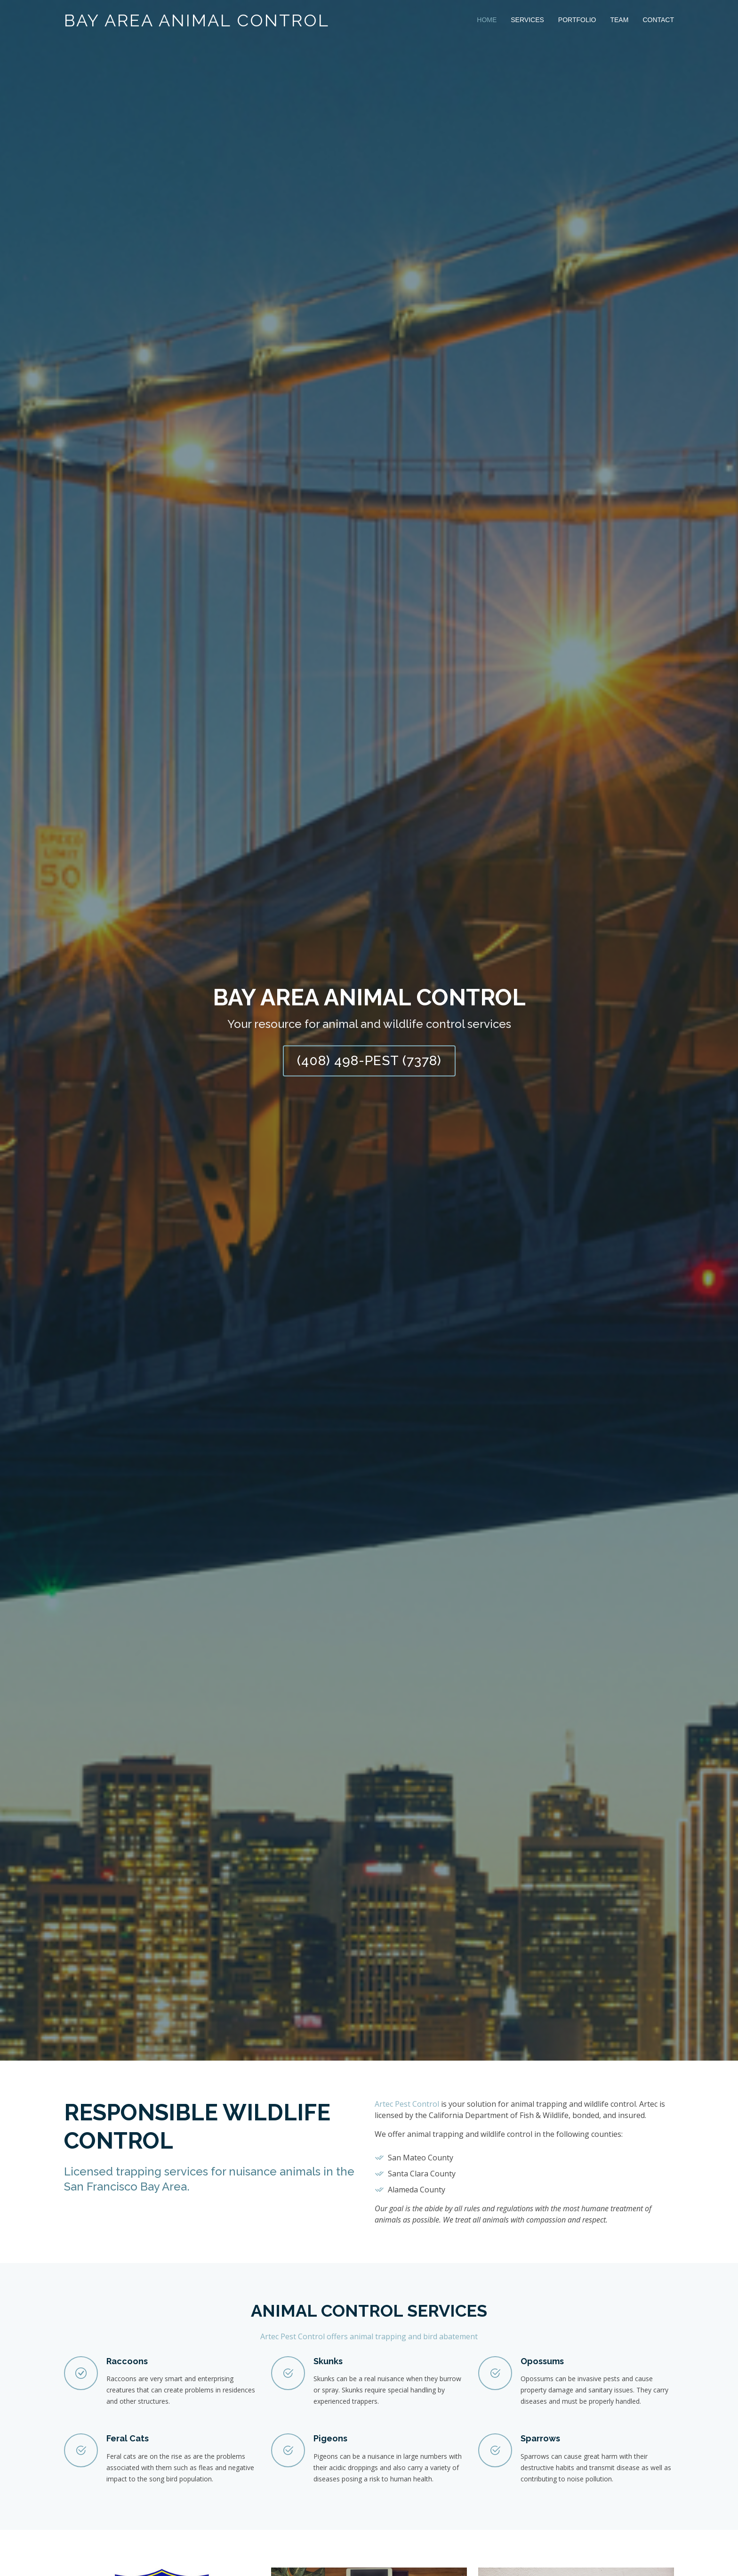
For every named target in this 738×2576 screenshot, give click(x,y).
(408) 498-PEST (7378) (369, 1060)
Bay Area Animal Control (196, 20)
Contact (658, 20)
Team (619, 20)
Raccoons (127, 2361)
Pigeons (330, 2438)
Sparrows (540, 2438)
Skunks (328, 2361)
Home (487, 20)
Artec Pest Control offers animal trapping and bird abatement (369, 2336)
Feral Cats (127, 2438)
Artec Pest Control (407, 2104)
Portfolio (577, 20)
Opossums (542, 2361)
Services (527, 20)
